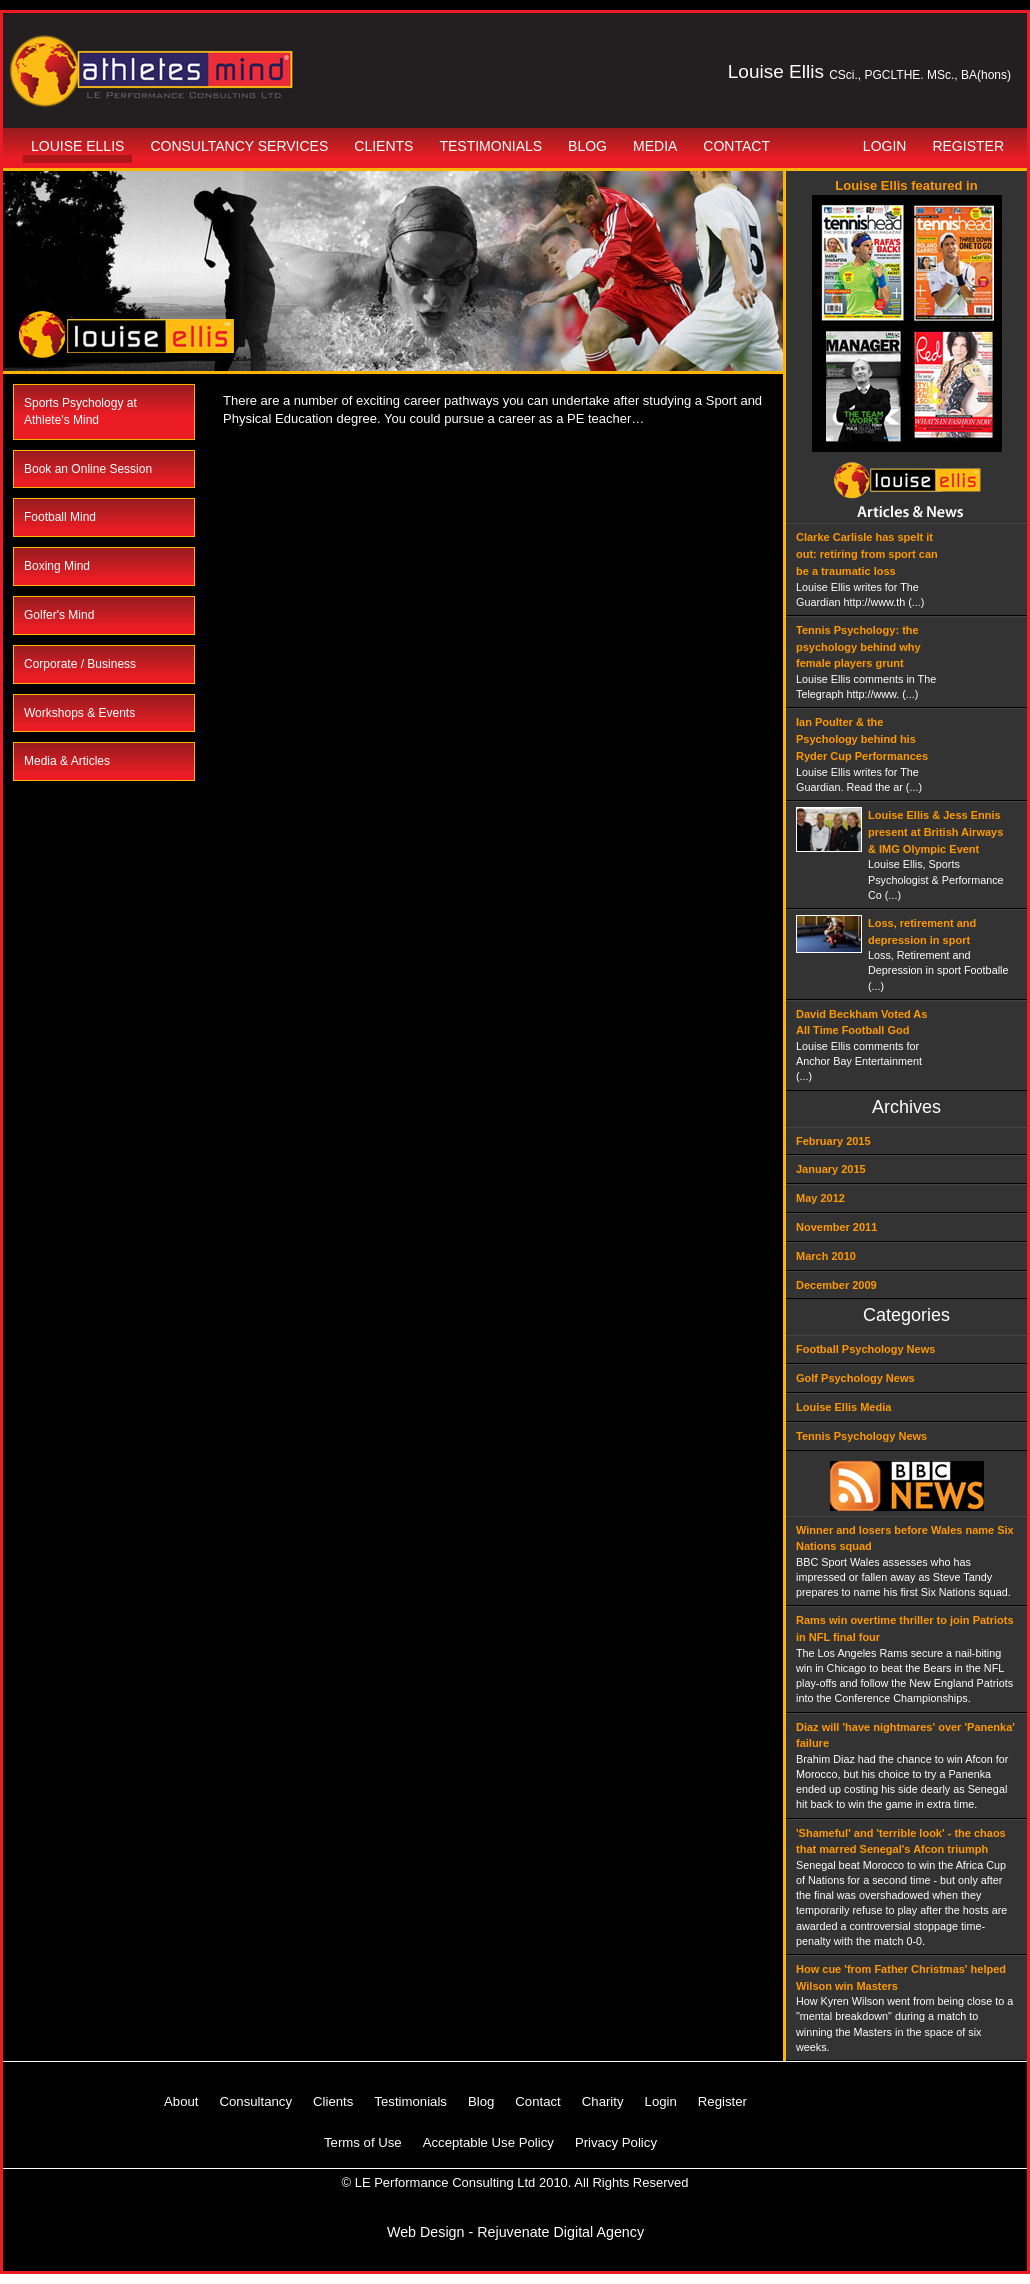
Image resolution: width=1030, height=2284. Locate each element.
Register (968, 146)
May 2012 (820, 1198)
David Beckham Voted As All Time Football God (861, 1022)
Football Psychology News (865, 1349)
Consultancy (255, 2101)
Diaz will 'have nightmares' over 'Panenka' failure (905, 1735)
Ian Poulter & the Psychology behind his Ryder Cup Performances (862, 739)
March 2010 (826, 1256)
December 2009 (836, 1285)
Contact (736, 146)
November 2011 (836, 1227)
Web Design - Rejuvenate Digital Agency (515, 2232)
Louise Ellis (77, 146)
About (181, 2101)
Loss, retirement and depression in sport (922, 931)
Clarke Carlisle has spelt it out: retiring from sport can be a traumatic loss (867, 554)
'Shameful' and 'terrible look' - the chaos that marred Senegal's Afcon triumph (901, 1841)
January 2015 (831, 1169)
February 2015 (833, 1141)
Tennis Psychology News (861, 1436)
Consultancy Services (239, 146)
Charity (603, 2101)
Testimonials (490, 146)
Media (655, 146)
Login (885, 146)
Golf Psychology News (855, 1378)
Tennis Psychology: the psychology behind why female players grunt (858, 647)
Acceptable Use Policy (488, 2142)
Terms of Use (363, 2142)
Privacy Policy (616, 2142)
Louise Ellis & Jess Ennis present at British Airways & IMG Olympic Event (935, 832)
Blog (587, 146)
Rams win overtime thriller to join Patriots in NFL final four (905, 1628)
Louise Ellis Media (843, 1407)
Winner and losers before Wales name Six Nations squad (905, 1538)
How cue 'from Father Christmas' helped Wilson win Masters (901, 1977)
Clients (383, 146)
